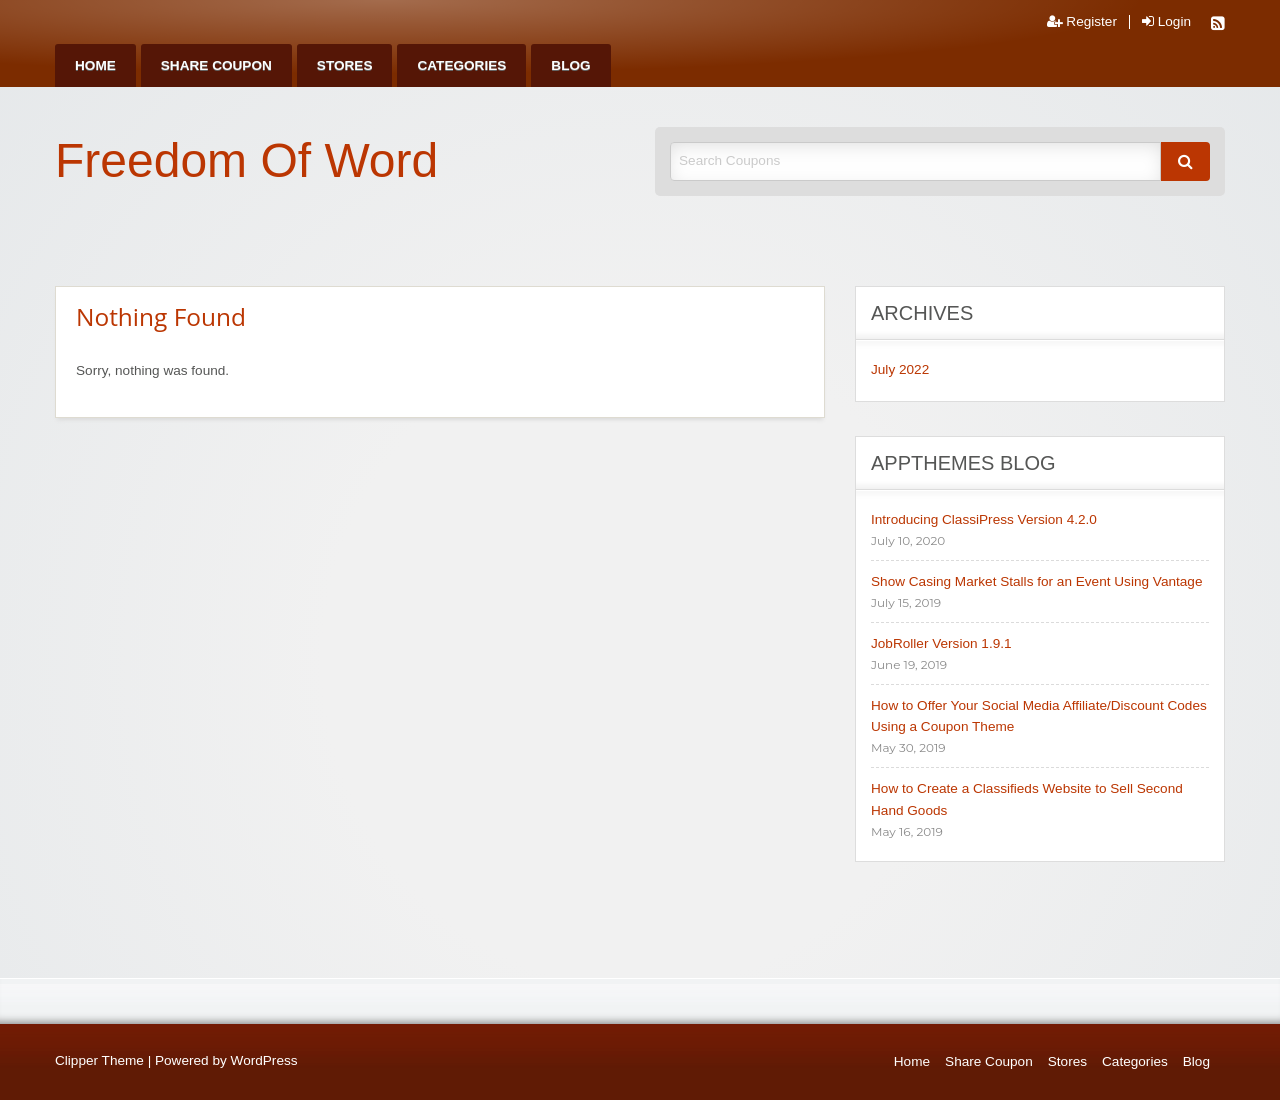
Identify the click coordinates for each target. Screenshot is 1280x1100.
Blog (570, 65)
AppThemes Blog (963, 463)
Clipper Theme (99, 1060)
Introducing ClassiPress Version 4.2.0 (984, 519)
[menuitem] (95, 65)
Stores (345, 65)
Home (95, 65)
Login (1166, 22)
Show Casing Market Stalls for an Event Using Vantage (1036, 581)
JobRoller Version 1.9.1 (941, 643)
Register (1082, 22)
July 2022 (900, 369)
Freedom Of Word (246, 160)
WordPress (264, 1060)
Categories (461, 65)
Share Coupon (216, 65)
